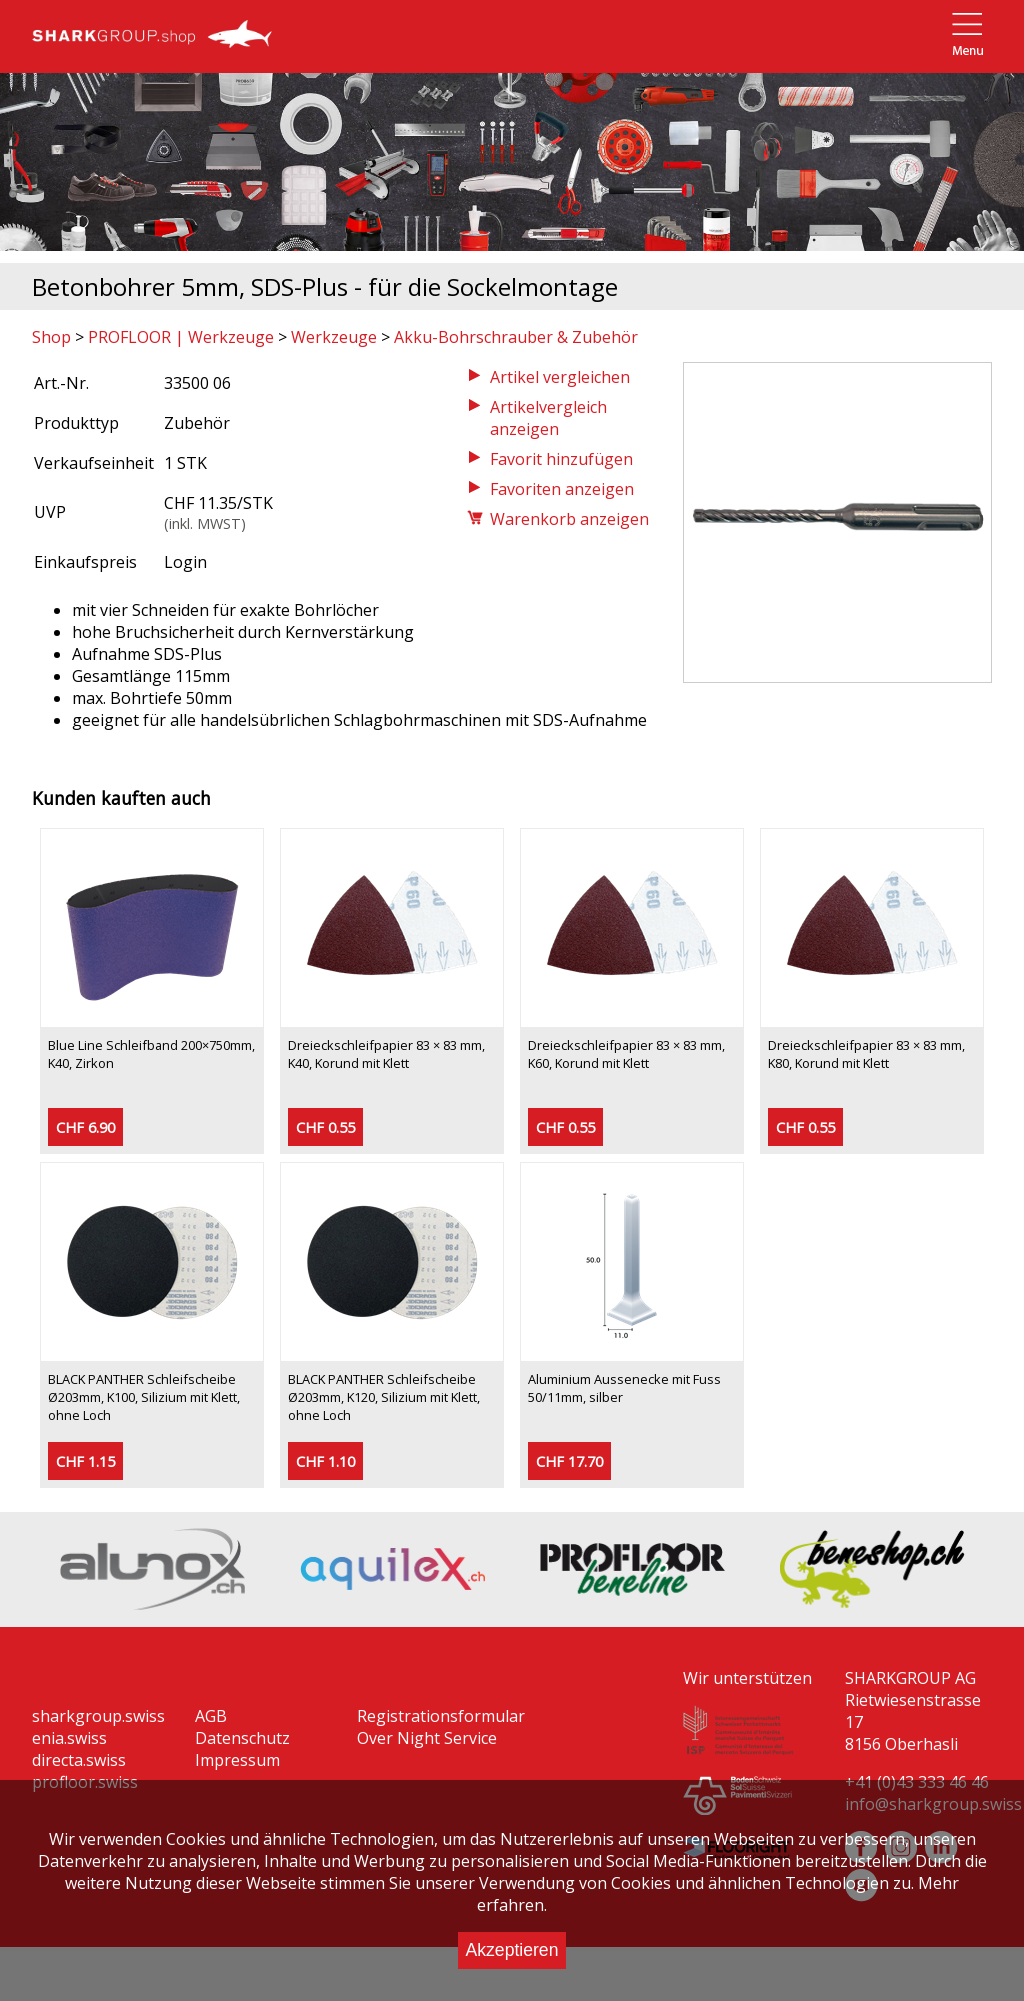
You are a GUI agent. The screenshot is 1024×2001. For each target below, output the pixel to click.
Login (185, 562)
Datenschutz (242, 1738)
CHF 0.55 (325, 1127)
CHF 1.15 (85, 1461)
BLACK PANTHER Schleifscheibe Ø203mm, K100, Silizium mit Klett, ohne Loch (144, 1397)
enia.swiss (69, 1738)
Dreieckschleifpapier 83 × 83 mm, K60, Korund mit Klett (626, 1054)
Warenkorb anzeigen (569, 519)
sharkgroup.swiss (98, 1716)
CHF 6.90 (85, 1127)
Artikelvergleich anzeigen (548, 418)
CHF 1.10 (325, 1461)
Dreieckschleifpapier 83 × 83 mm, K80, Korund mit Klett (866, 1054)
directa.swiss (79, 1760)
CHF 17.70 (569, 1461)
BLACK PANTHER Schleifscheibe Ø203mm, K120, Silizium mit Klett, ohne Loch (384, 1397)
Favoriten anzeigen (562, 489)
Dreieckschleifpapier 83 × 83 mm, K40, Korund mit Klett (386, 1054)
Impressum (237, 1760)
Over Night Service (427, 1738)
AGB (211, 1716)
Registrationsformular (441, 1716)
